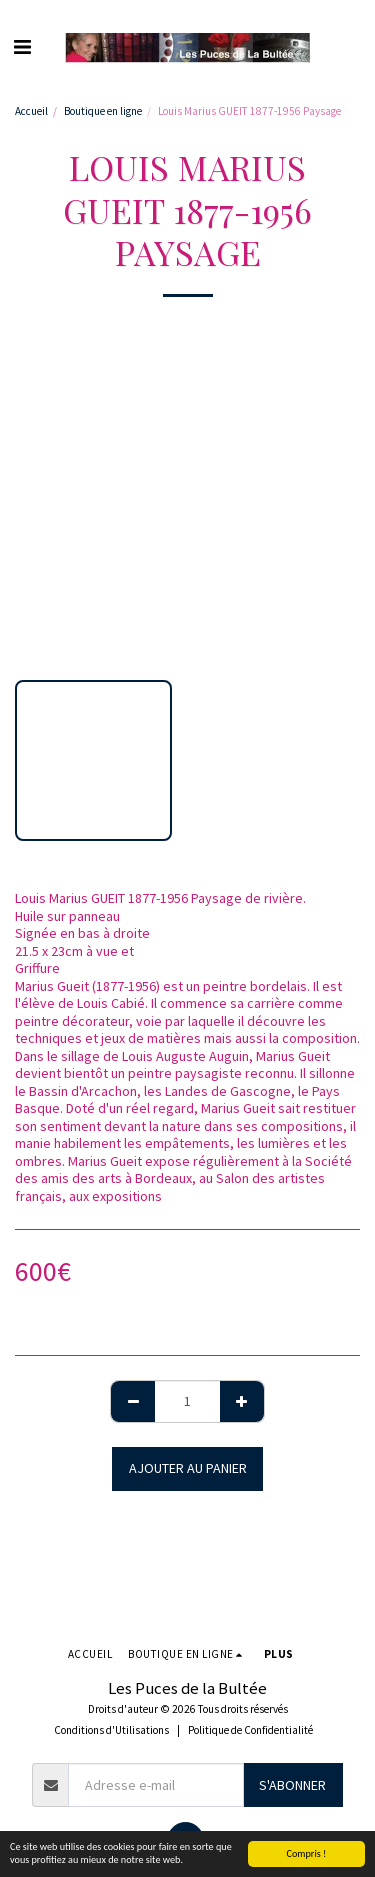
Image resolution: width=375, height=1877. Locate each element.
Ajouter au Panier (188, 1468)
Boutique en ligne (103, 111)
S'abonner (292, 1785)
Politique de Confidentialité (250, 1730)
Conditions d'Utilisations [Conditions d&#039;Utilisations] (111, 1730)
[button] (22, 46)
